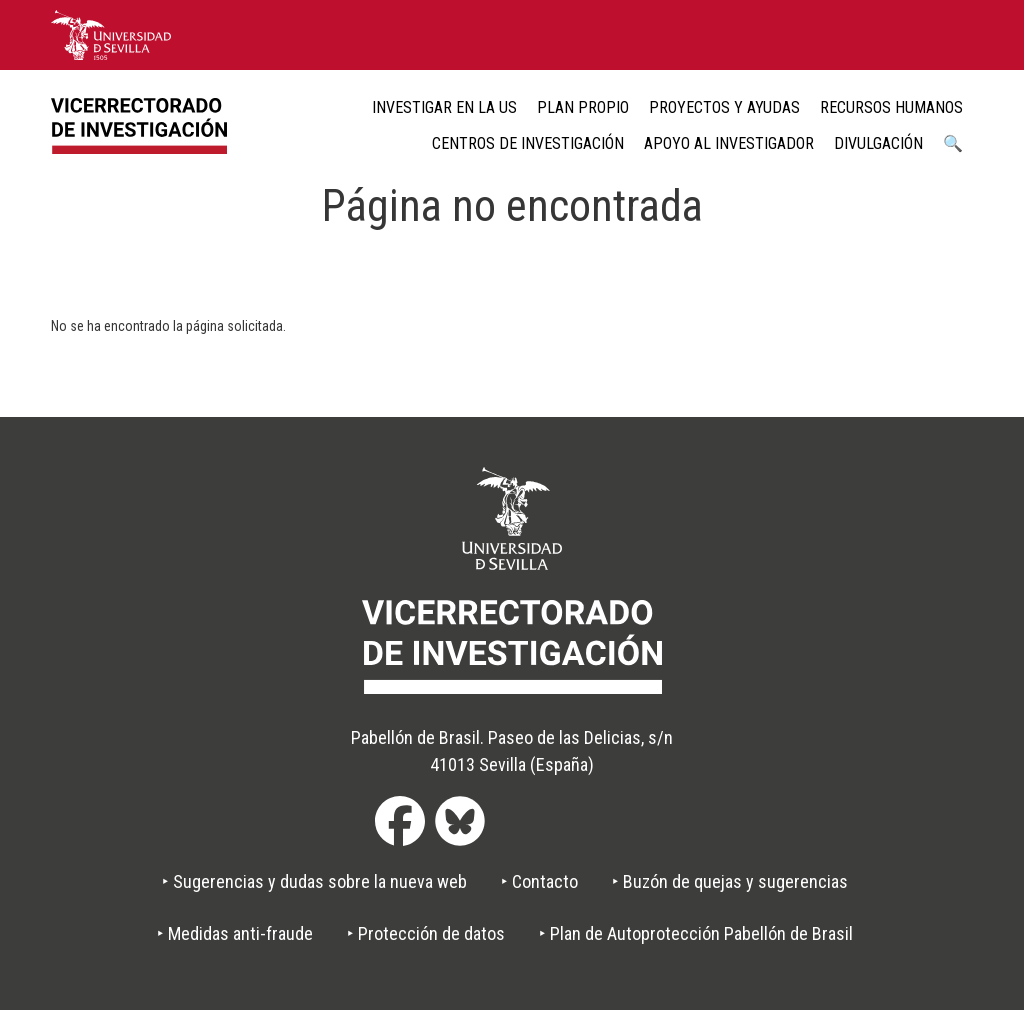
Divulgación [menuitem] (878, 143)
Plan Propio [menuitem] (583, 107)
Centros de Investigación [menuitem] (528, 143)
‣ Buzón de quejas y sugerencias (730, 881)
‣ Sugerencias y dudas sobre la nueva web (314, 881)
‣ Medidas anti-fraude (235, 933)
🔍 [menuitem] (953, 143)
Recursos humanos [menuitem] (891, 107)
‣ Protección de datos (426, 933)
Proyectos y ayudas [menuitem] (724, 107)
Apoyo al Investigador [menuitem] (729, 143)
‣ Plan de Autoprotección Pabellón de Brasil (696, 933)
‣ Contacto (539, 881)
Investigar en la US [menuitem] (444, 107)
